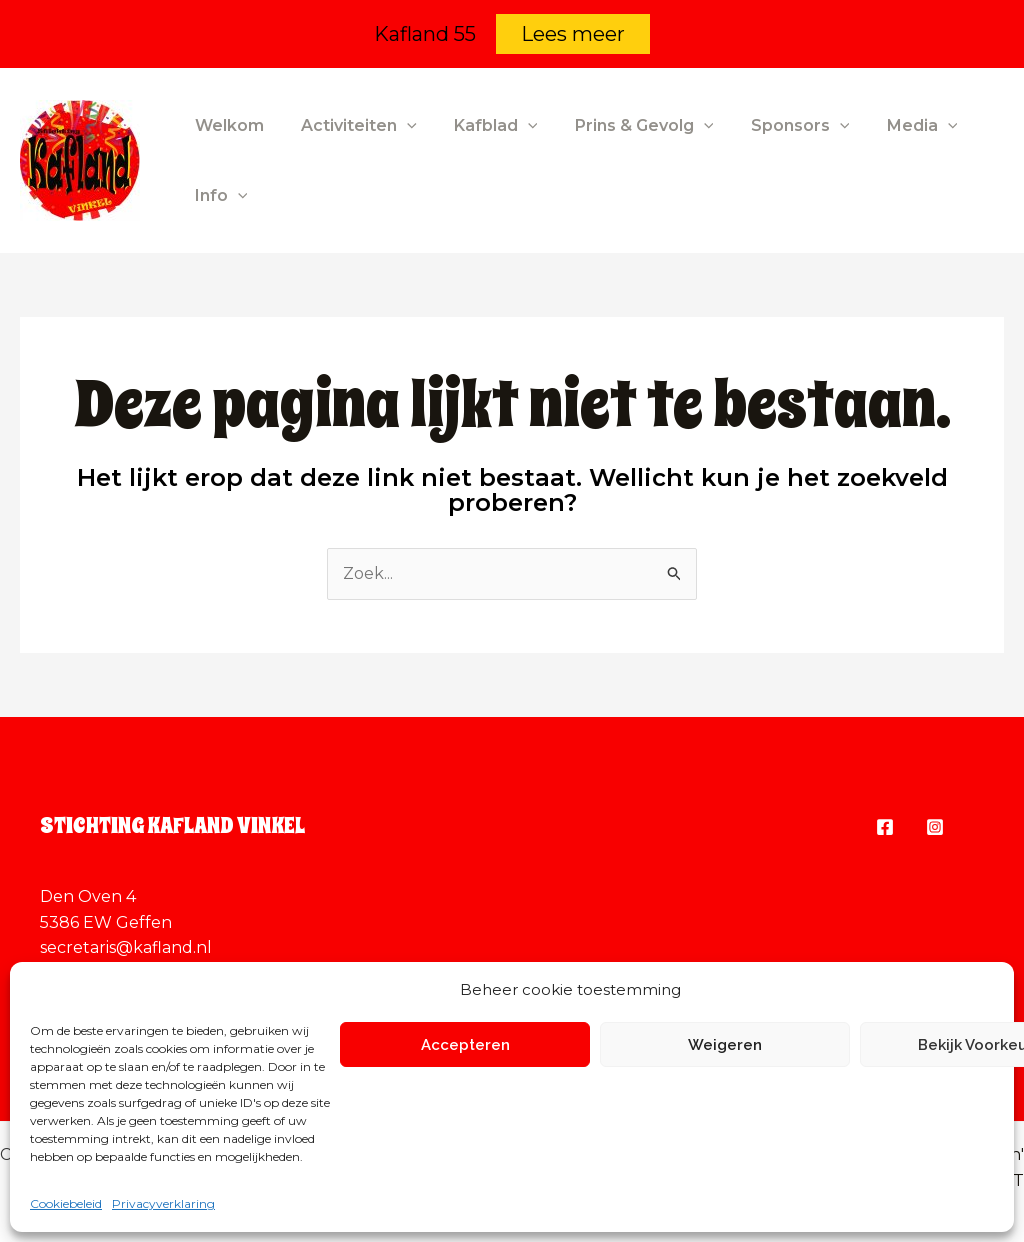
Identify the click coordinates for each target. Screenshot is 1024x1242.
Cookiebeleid (66, 1203)
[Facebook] (885, 827)
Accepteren (465, 1045)
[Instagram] (935, 827)
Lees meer (573, 34)
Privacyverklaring (163, 1203)
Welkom (226, 125)
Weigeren (725, 1045)
